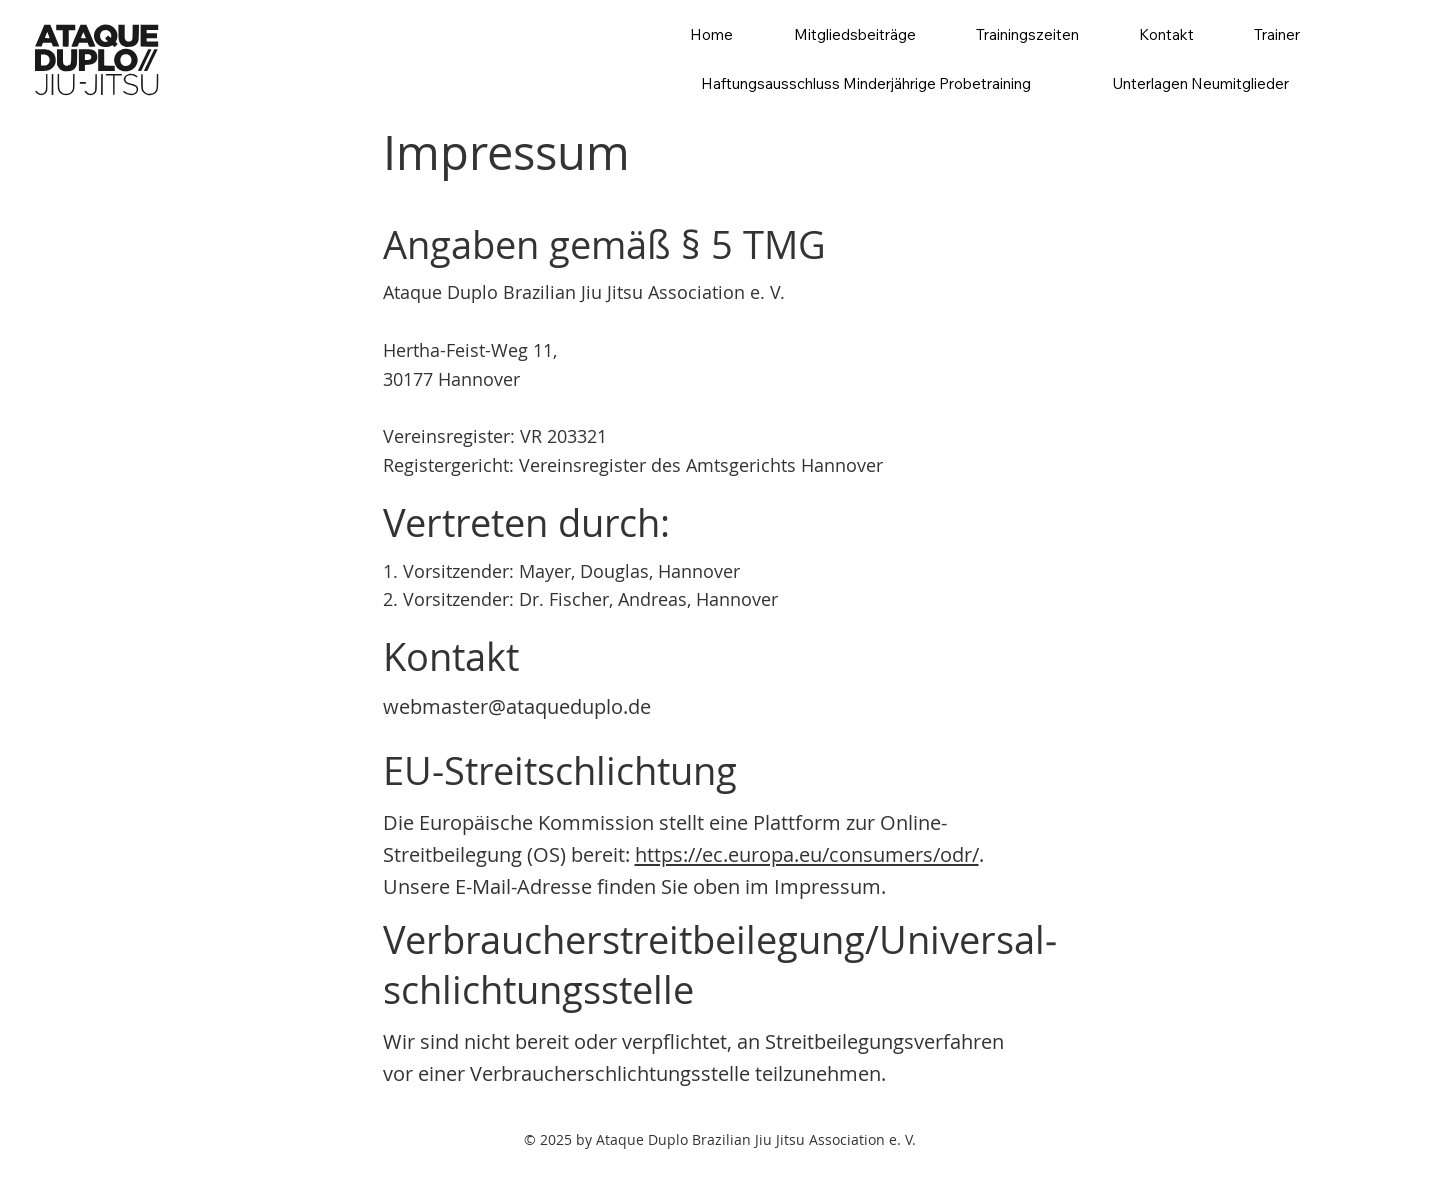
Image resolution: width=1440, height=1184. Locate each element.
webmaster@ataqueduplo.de (517, 706)
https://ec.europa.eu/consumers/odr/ (807, 854)
